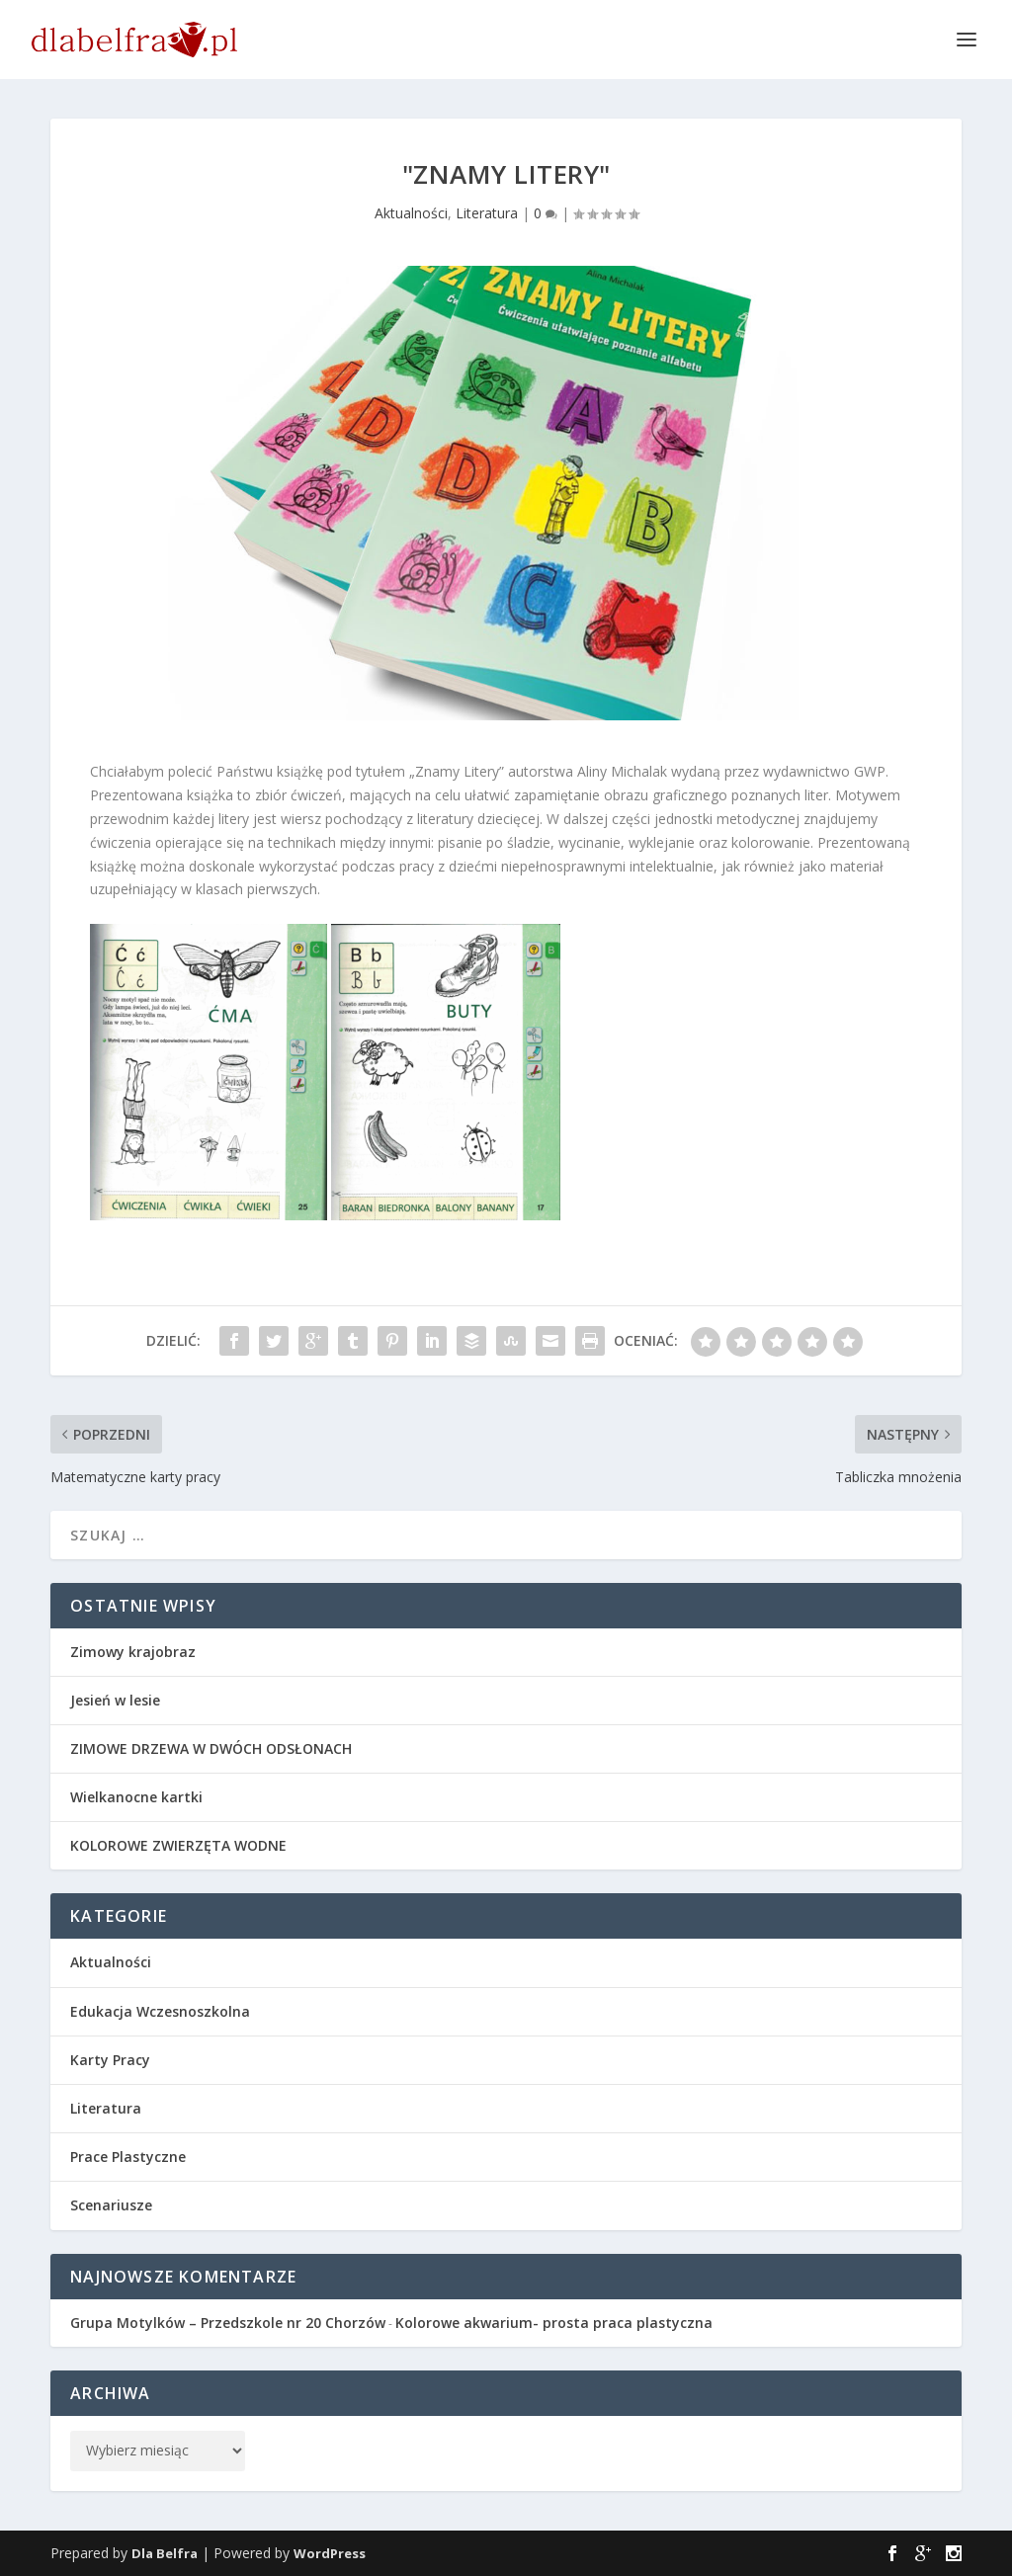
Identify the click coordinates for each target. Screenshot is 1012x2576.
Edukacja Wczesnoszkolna (160, 2011)
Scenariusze (111, 2205)
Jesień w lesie (115, 1700)
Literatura (487, 213)
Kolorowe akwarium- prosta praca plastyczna (554, 2322)
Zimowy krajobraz (133, 1651)
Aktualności (411, 213)
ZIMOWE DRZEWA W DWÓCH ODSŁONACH (211, 1748)
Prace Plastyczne (128, 2156)
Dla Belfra (164, 2553)
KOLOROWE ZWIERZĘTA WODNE (178, 1845)
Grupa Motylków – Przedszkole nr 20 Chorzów (227, 2322)
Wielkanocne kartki (136, 1796)
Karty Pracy (110, 2059)
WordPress (330, 2553)
